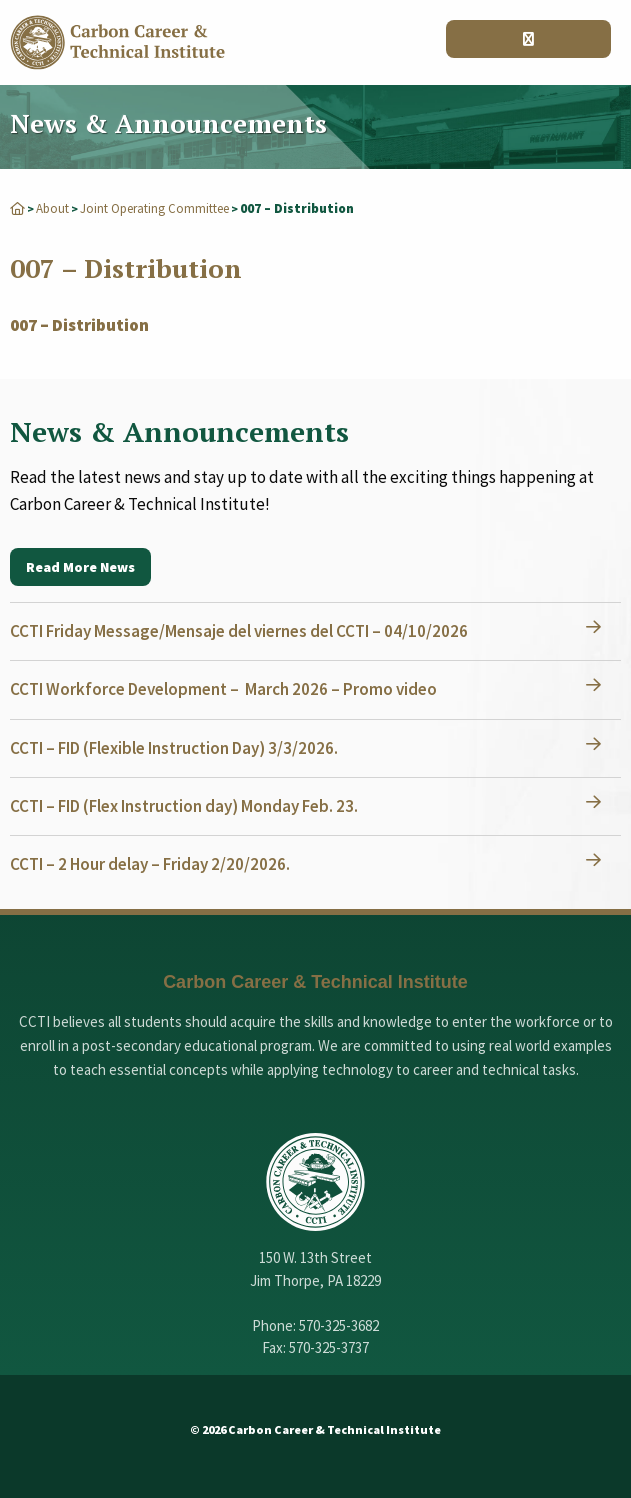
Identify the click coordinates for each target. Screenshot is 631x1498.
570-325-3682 (339, 1325)
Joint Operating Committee (154, 208)
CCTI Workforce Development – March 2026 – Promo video (223, 689)
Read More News (80, 567)
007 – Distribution (79, 325)
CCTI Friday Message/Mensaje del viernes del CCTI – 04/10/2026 (239, 631)
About (52, 208)
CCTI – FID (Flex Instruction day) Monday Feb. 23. (184, 806)
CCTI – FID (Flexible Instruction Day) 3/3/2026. (174, 748)
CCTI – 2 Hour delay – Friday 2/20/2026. (150, 864)
